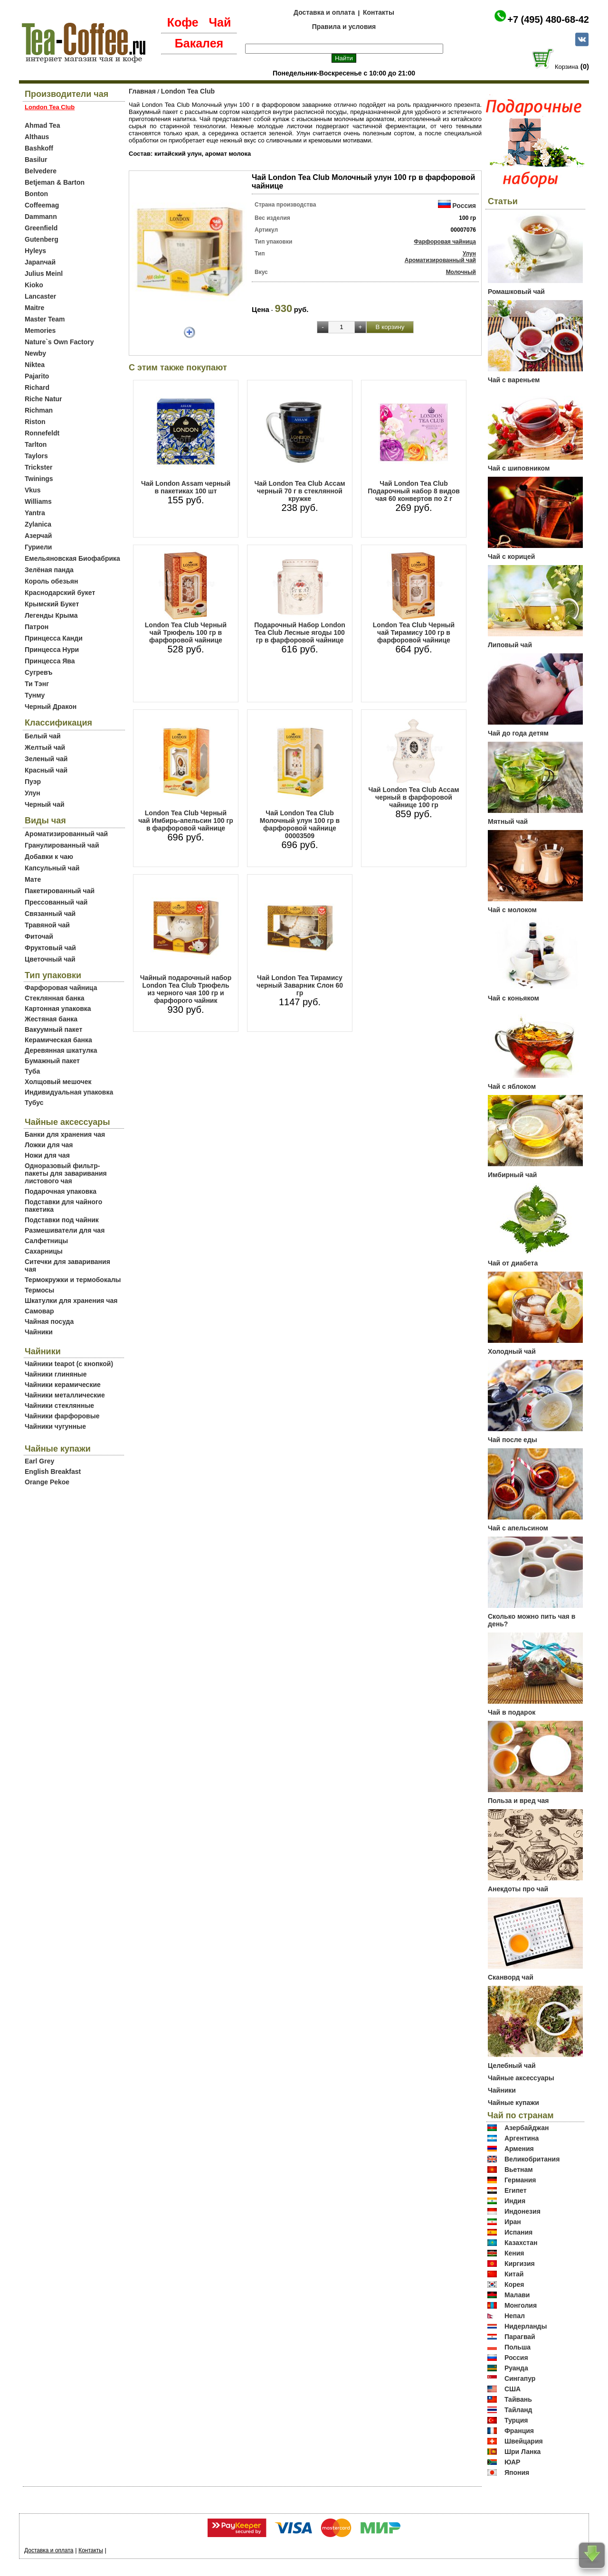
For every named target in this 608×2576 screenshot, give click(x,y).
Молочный (461, 272)
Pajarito (37, 376)
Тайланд (518, 2410)
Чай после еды (512, 1440)
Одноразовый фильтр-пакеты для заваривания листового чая (66, 1173)
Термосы (39, 1290)
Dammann (41, 216)
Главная (142, 91)
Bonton (36, 194)
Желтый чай (45, 747)
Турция (516, 2420)
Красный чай (46, 770)
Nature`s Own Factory (59, 342)
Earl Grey (39, 1461)
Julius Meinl (44, 273)
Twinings (39, 478)
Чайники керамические (63, 1384)
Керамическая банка (58, 1040)
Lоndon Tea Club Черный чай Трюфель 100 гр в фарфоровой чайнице (186, 632)
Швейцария (523, 2441)
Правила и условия (344, 26)
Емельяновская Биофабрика (72, 558)
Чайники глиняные (56, 1374)
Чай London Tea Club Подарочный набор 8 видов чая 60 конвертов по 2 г (414, 491)
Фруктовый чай (50, 948)
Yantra (35, 513)
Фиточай (39, 936)
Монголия (520, 2305)
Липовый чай (510, 645)
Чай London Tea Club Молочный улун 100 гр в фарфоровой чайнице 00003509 (300, 824)
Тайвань (518, 2399)
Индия (514, 2201)
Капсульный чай (52, 868)
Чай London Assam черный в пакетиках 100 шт (185, 487)
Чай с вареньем (514, 380)
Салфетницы (46, 1241)
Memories (40, 330)
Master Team (45, 319)
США (512, 2389)
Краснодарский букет (60, 592)
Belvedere (41, 171)
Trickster (38, 467)
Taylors (36, 456)
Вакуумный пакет (53, 1029)
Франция (519, 2430)
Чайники (39, 1332)
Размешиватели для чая (64, 1230)
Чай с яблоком (512, 1086)
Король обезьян (51, 581)
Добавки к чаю (49, 856)
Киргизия (519, 2263)
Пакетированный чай (60, 891)
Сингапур (519, 2378)
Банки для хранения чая (65, 1134)
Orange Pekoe (47, 1482)
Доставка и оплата (324, 12)
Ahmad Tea (42, 125)
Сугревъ (39, 672)
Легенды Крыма (51, 615)
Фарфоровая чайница (61, 987)
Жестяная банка (51, 1019)
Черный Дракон (50, 706)
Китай (513, 2274)
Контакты (378, 12)
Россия (464, 205)
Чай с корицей (511, 556)
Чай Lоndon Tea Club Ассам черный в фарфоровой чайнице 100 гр (413, 797)
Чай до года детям (518, 733)
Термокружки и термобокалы (73, 1279)
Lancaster (40, 296)
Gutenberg (41, 239)
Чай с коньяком (513, 998)
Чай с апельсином (518, 1528)
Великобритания (532, 2159)
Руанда (516, 2368)
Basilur (36, 159)
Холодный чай (512, 1351)
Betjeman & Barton (55, 182)
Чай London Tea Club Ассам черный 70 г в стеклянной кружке (299, 491)
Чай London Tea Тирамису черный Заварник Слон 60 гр (299, 985)
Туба (32, 1071)
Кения (514, 2253)
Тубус (34, 1102)
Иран (512, 2222)
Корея (514, 2284)
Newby (35, 353)
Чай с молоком (512, 910)
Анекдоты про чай (518, 1889)
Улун (32, 793)
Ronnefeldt (42, 433)
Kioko (34, 285)
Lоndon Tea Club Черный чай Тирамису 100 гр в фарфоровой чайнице (414, 632)
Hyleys (35, 251)
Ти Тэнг (37, 684)
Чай (220, 22)
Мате (33, 879)
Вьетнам (518, 2169)
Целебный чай (512, 2065)
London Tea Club (188, 91)
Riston (35, 421)
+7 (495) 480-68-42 (548, 19)
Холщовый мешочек (58, 1081)
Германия (520, 2180)
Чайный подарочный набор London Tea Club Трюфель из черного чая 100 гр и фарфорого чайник (185, 989)
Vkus (32, 490)
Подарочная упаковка (60, 1191)
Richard (37, 387)
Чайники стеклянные (59, 1405)
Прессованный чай (56, 902)
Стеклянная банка (54, 998)
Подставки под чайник (62, 1220)
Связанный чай (50, 913)
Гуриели (38, 547)
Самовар (39, 1311)
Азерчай (38, 535)
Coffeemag (42, 205)
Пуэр (33, 781)
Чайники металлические (65, 1395)
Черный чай (45, 804)
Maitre (34, 307)
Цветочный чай (50, 959)
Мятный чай (508, 821)
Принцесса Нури (52, 649)
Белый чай (43, 736)
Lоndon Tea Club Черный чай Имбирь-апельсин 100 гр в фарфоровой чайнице (185, 820)
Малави (517, 2295)
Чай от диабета (513, 1263)
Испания (518, 2232)
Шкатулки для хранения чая (71, 1300)
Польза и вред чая (518, 1800)
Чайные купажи (513, 2102)
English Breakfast (53, 1471)
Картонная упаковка (58, 1008)
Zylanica (38, 524)
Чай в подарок (511, 1712)
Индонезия (522, 2211)
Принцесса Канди (54, 638)
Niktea (35, 364)
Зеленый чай (46, 759)
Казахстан (521, 2242)
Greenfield (41, 228)
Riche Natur (43, 399)
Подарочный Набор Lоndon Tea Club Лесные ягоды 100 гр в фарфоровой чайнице (299, 632)
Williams (38, 501)
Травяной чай (47, 925)
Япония (516, 2472)
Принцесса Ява (50, 661)
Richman (39, 410)
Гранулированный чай (62, 845)
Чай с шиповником (519, 468)
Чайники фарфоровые (62, 1416)
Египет (515, 2190)
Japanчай (40, 262)
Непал (514, 2316)
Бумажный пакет (52, 1061)
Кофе (183, 22)
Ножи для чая (47, 1155)
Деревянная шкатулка (61, 1050)
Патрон (36, 627)
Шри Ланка (522, 2451)
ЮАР (512, 2462)
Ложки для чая (49, 1145)
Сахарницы (44, 1251)
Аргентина (521, 2138)
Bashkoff (39, 148)
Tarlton (36, 444)
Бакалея (199, 43)
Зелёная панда (49, 570)
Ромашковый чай (516, 291)
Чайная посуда (49, 1321)
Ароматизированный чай (66, 834)
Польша (517, 2347)
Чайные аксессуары (521, 2078)
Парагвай (519, 2336)
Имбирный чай (512, 1175)
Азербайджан (526, 2128)
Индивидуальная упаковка (69, 1092)
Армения (519, 2148)
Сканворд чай (510, 1977)
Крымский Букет (52, 604)
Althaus (37, 137)
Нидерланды (525, 2326)
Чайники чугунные (55, 1426)
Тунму (35, 695)
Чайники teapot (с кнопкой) (69, 1364)
